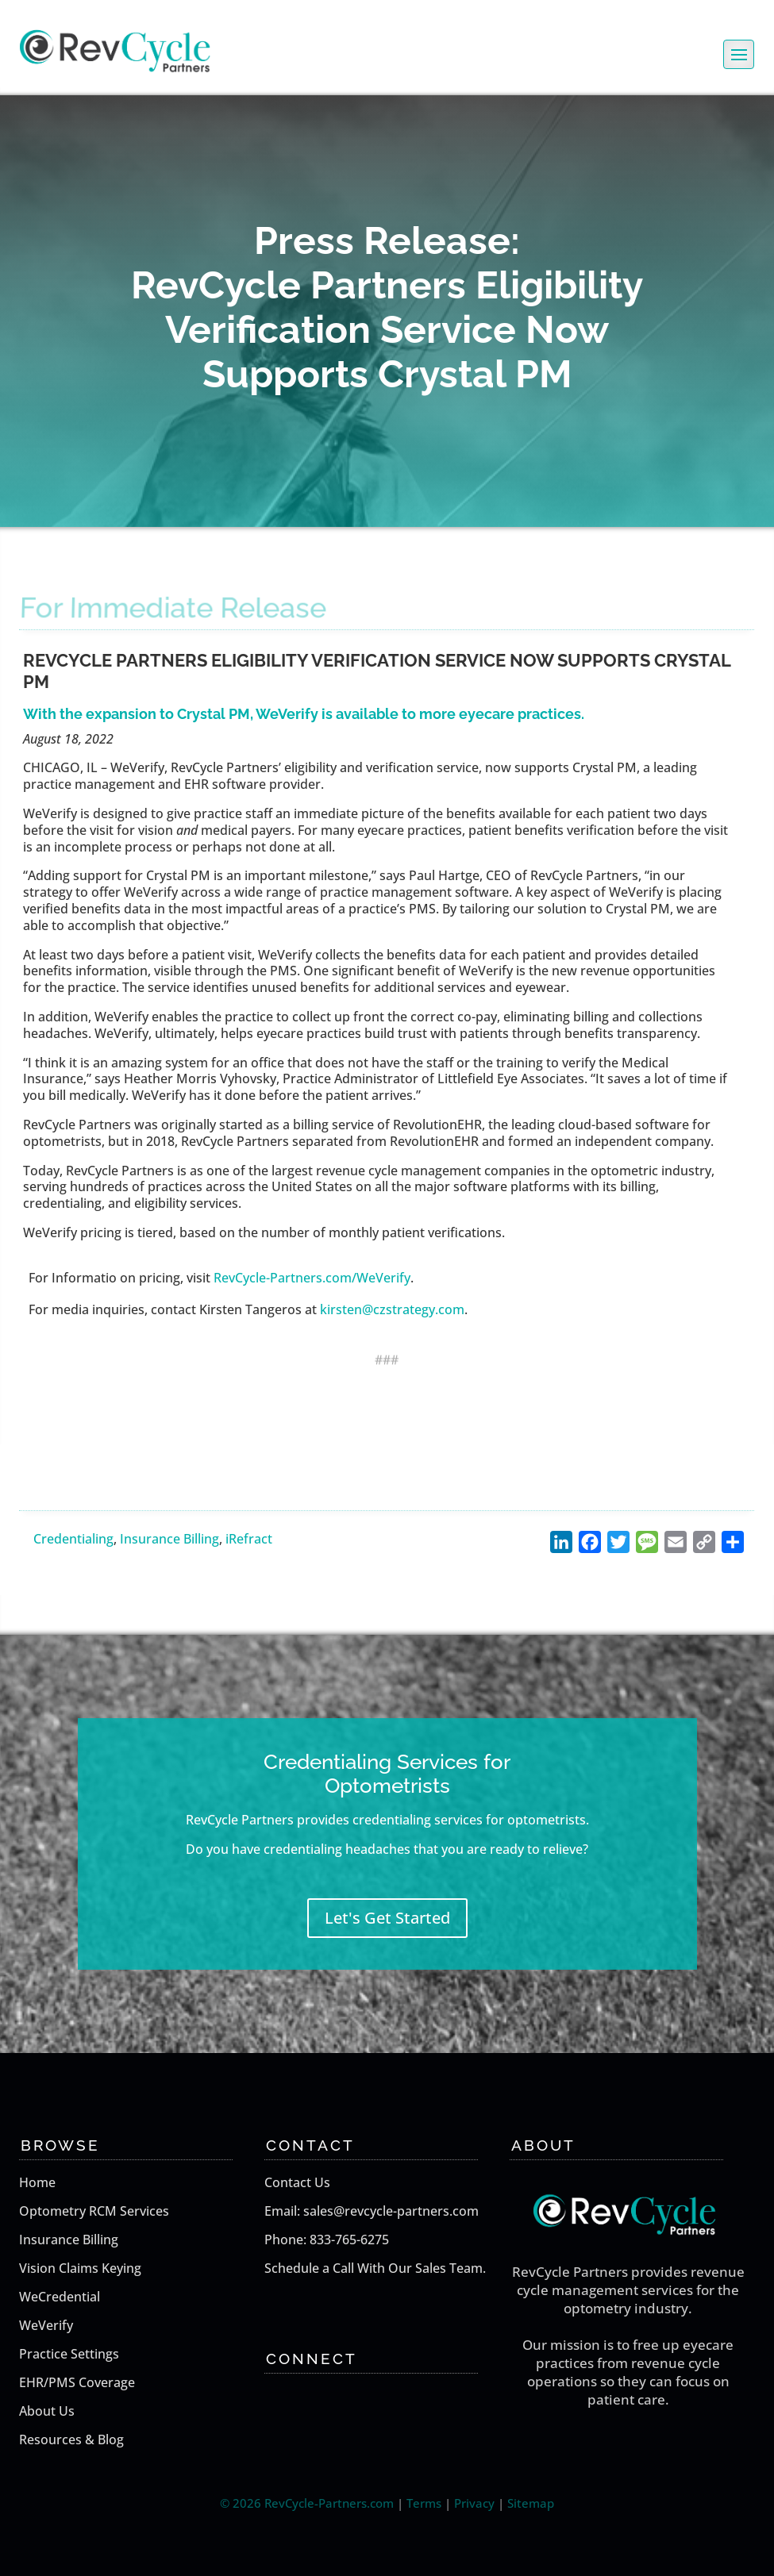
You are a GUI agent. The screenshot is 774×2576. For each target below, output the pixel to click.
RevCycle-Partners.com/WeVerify (312, 1277)
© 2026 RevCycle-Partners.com (307, 2503)
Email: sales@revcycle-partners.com (371, 2211)
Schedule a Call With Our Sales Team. (375, 2268)
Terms (423, 2503)
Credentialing (73, 1539)
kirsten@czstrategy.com (392, 1309)
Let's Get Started (387, 1917)
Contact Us (297, 2182)
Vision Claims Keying (80, 2268)
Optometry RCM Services (94, 2211)
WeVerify (46, 2325)
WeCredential (59, 2296)
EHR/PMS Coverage (77, 2382)
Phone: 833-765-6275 (326, 2239)
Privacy (474, 2503)
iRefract (248, 1539)
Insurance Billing (169, 1539)
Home (37, 2182)
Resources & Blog (71, 2439)
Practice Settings (69, 2354)
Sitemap (530, 2503)
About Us (47, 2411)
